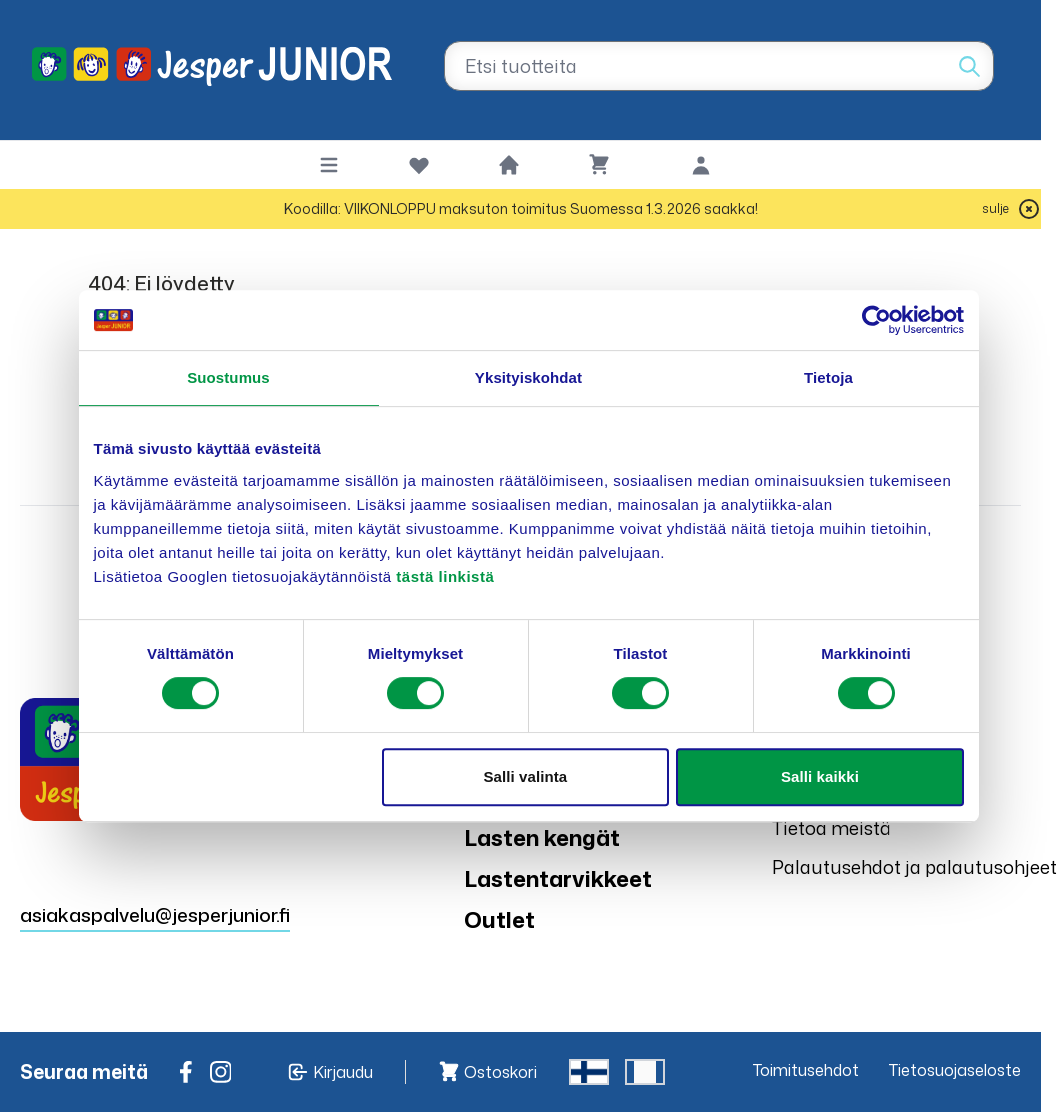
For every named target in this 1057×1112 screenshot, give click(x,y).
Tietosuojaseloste (955, 1070)
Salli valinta (525, 776)
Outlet (499, 919)
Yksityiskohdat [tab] (528, 377)
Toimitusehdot (806, 1070)
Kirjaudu (343, 1072)
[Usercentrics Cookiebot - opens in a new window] (876, 320)
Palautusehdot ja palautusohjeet (914, 867)
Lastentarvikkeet (558, 878)
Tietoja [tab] (828, 377)
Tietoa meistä (831, 828)
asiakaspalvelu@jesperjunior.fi (155, 914)
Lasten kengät (542, 837)
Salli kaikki (820, 776)
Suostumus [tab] (228, 377)
